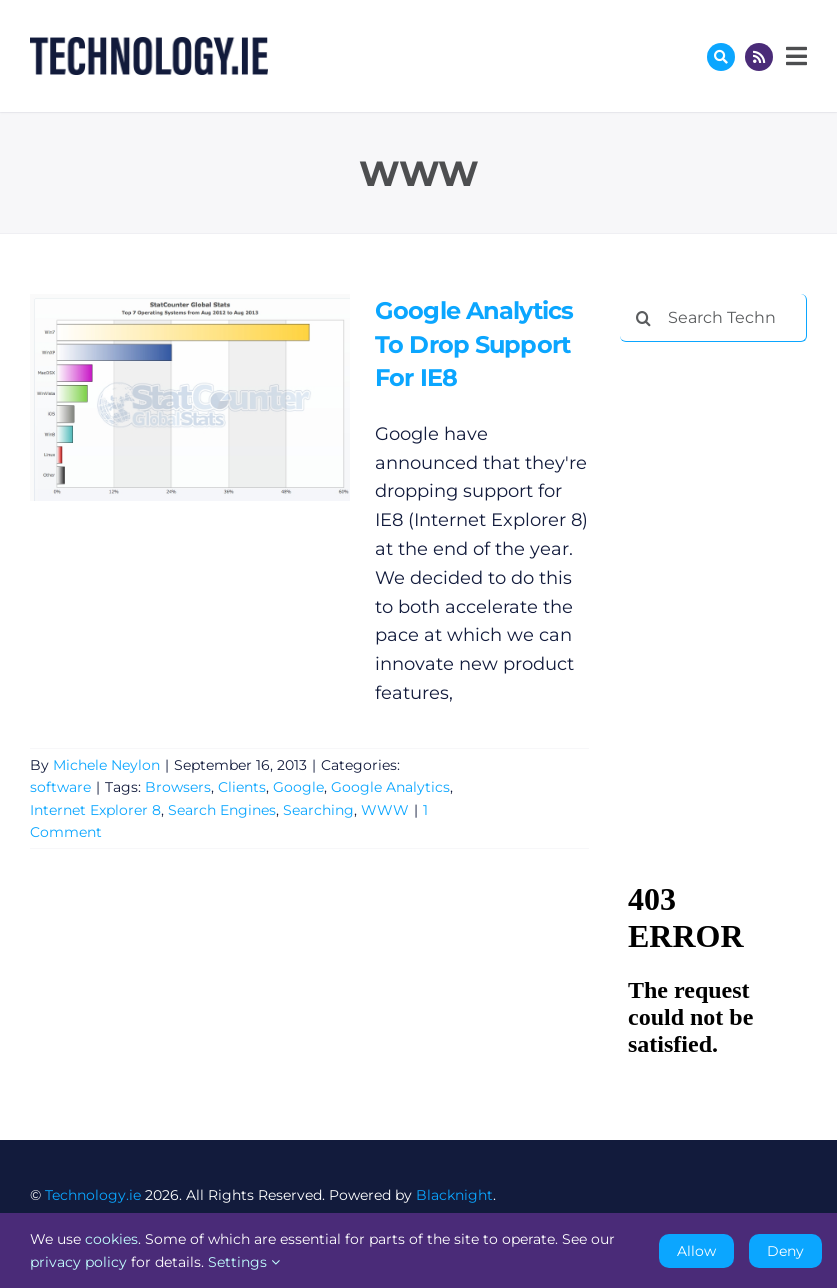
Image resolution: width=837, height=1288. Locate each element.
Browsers (178, 787)
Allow (696, 1251)
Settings (244, 1262)
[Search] (644, 318)
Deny (785, 1251)
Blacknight (454, 1195)
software (60, 787)
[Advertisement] (728, 462)
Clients (242, 787)
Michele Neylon (106, 765)
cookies (111, 1239)
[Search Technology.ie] (713, 318)
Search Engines (222, 810)
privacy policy (78, 1262)
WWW (385, 810)
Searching (318, 810)
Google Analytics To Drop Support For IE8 (474, 344)
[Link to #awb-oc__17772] (721, 57)
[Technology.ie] (149, 46)
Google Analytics (390, 787)
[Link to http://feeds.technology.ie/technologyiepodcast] (759, 57)
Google (298, 787)
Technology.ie (93, 1195)
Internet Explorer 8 (95, 810)
